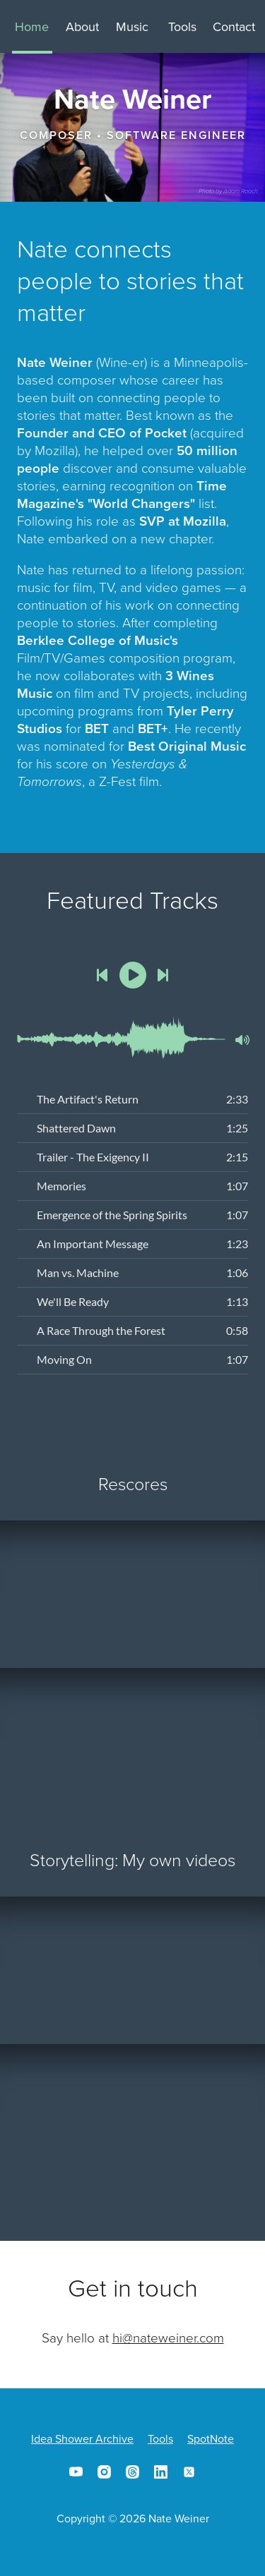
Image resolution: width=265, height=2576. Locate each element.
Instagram (104, 2472)
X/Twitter (189, 2472)
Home (32, 27)
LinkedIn (161, 2472)
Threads (133, 2472)
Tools (182, 27)
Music (132, 27)
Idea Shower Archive (82, 2439)
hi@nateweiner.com (168, 2338)
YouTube (76, 2472)
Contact (233, 27)
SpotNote (210, 2439)
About (82, 27)
